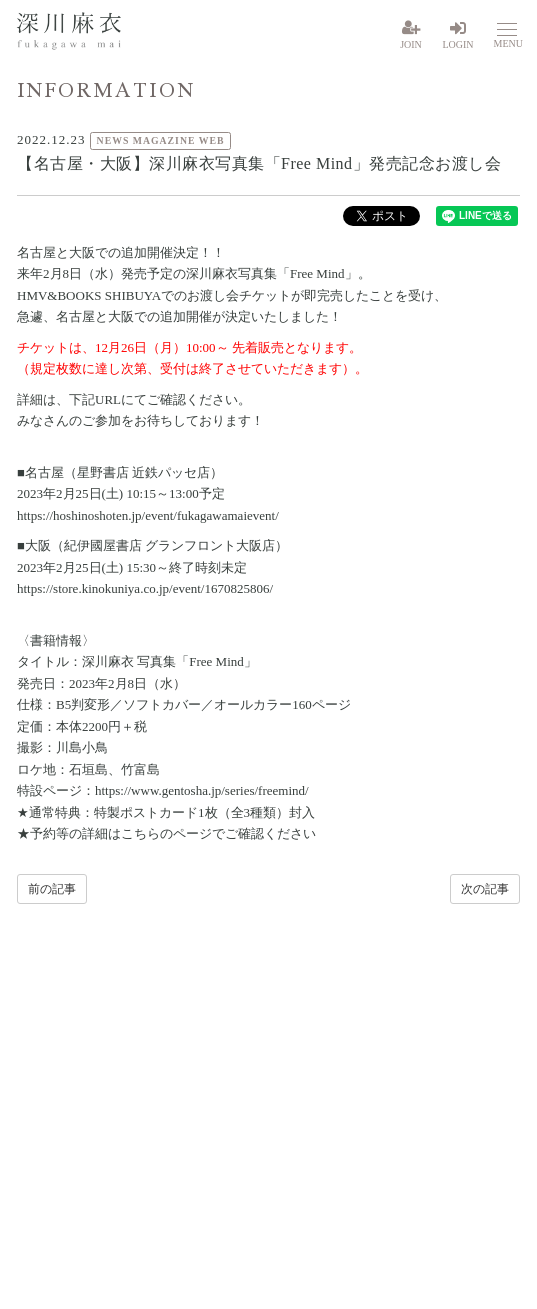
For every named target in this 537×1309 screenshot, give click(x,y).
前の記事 (52, 889)
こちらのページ (166, 833)
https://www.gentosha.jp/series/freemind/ (202, 790)
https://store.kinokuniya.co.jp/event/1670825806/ (145, 588)
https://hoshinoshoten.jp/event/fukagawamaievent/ (148, 515)
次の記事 (485, 889)
